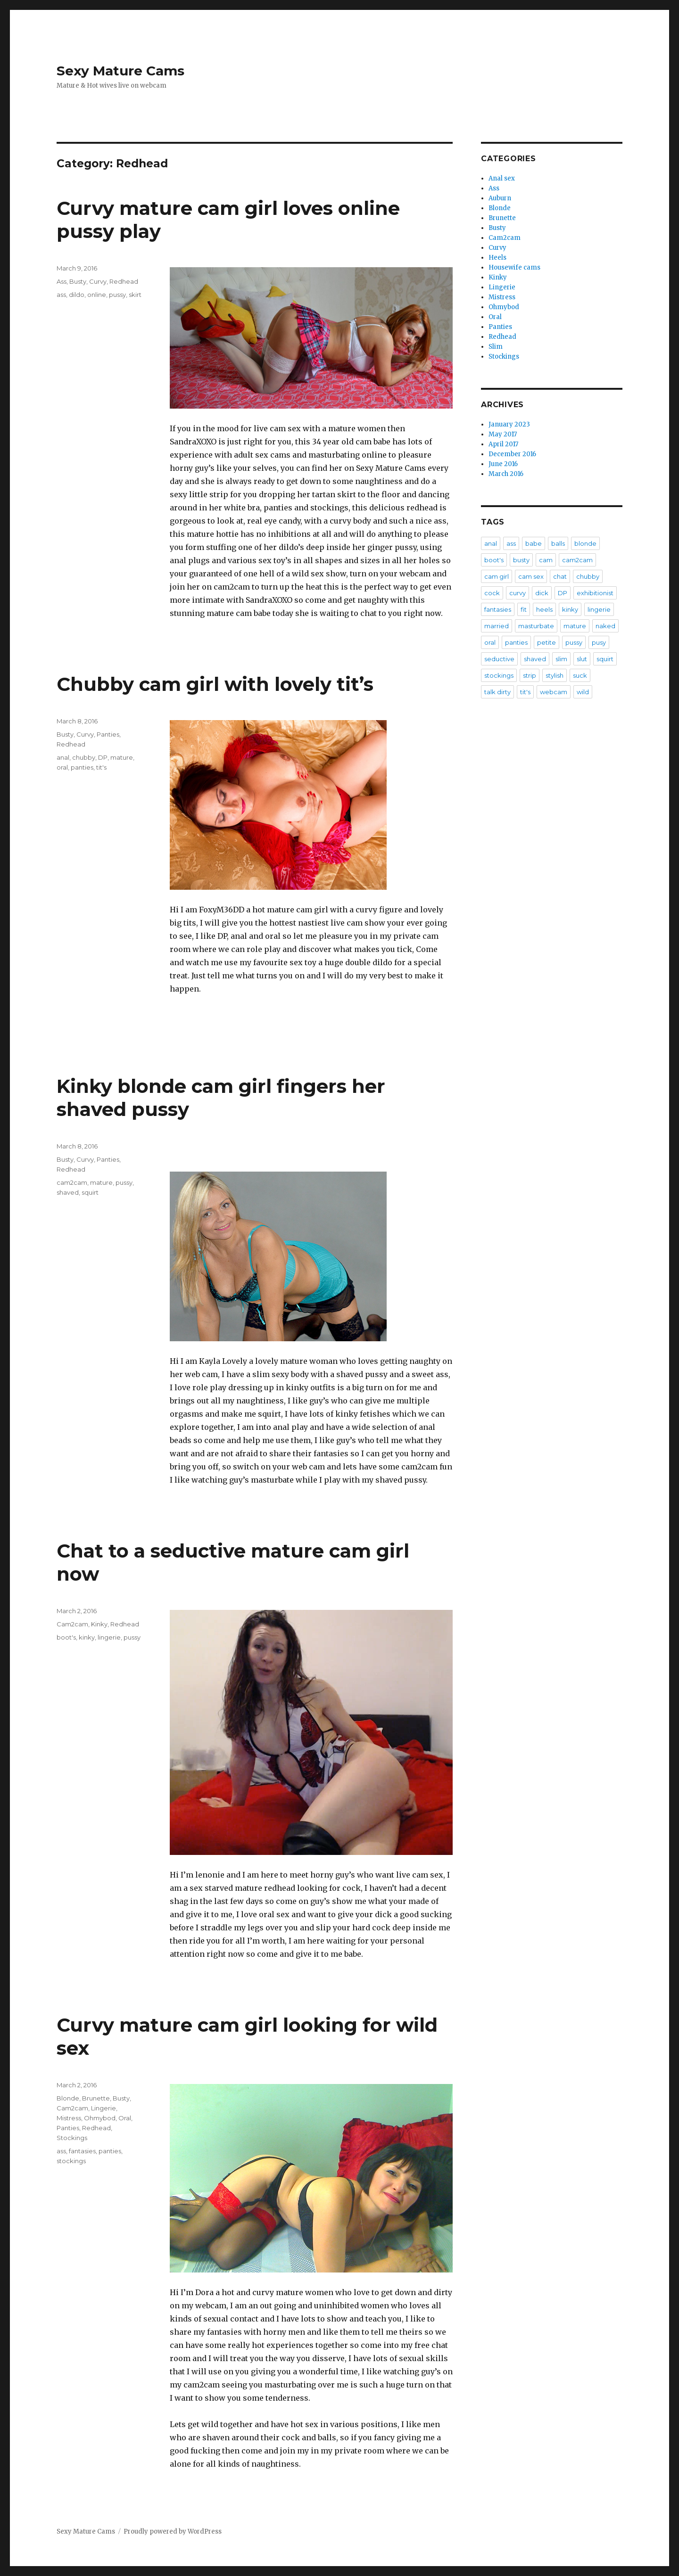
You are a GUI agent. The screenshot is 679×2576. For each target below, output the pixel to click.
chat (560, 576)
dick (541, 593)
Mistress (69, 2118)
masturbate (536, 626)
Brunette (96, 2098)
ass (61, 294)
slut (582, 659)
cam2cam (72, 1182)
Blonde (68, 2098)
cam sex (531, 576)
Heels (497, 258)
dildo (76, 294)
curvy (517, 593)
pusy (599, 642)
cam (546, 560)
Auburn (500, 198)
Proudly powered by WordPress (173, 2531)
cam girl (496, 576)
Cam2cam (72, 1624)
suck (580, 675)
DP (103, 757)
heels (544, 609)
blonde (585, 543)
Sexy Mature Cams (120, 71)
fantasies (82, 2151)
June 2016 (503, 464)
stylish (554, 675)
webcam (553, 692)
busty (521, 560)
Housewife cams (514, 267)
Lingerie (103, 2108)
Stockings (72, 2137)
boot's (66, 1637)
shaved (68, 1192)
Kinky (99, 1624)
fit (524, 609)
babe (533, 543)
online (96, 294)
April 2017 (503, 444)
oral (62, 767)
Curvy (98, 281)
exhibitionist (595, 593)
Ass (61, 281)
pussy (117, 294)
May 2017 (503, 434)
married (496, 626)
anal (63, 757)
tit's (101, 767)
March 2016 (506, 474)
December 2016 (512, 454)
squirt (90, 1192)
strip (529, 675)
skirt (135, 294)
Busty (77, 281)
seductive (499, 659)
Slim (496, 347)
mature (121, 757)
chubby (83, 757)
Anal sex (502, 178)
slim (561, 659)
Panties (108, 734)
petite (546, 642)
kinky (87, 1637)
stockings (71, 2161)
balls (558, 543)
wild (583, 692)
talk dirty (497, 692)
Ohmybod (100, 2118)
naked (605, 626)
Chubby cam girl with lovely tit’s (215, 684)
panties (82, 767)
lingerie (109, 1637)
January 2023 (509, 424)
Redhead (123, 281)
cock (492, 593)
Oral (124, 2118)
